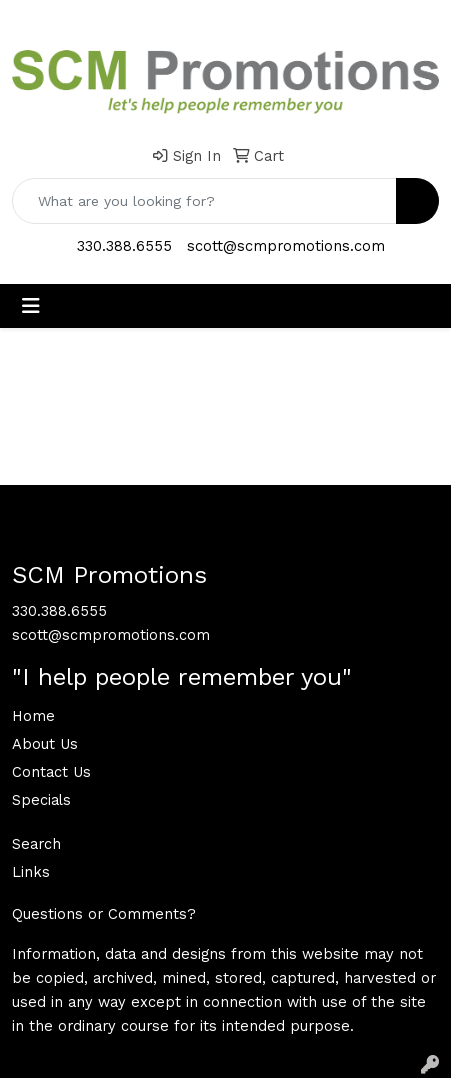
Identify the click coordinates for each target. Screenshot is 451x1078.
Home (33, 716)
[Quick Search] (204, 201)
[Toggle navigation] (31, 306)
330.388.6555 (124, 246)
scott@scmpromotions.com (286, 246)
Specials (41, 800)
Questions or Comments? (104, 914)
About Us (45, 744)
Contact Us (51, 772)
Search (36, 844)
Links (31, 872)
